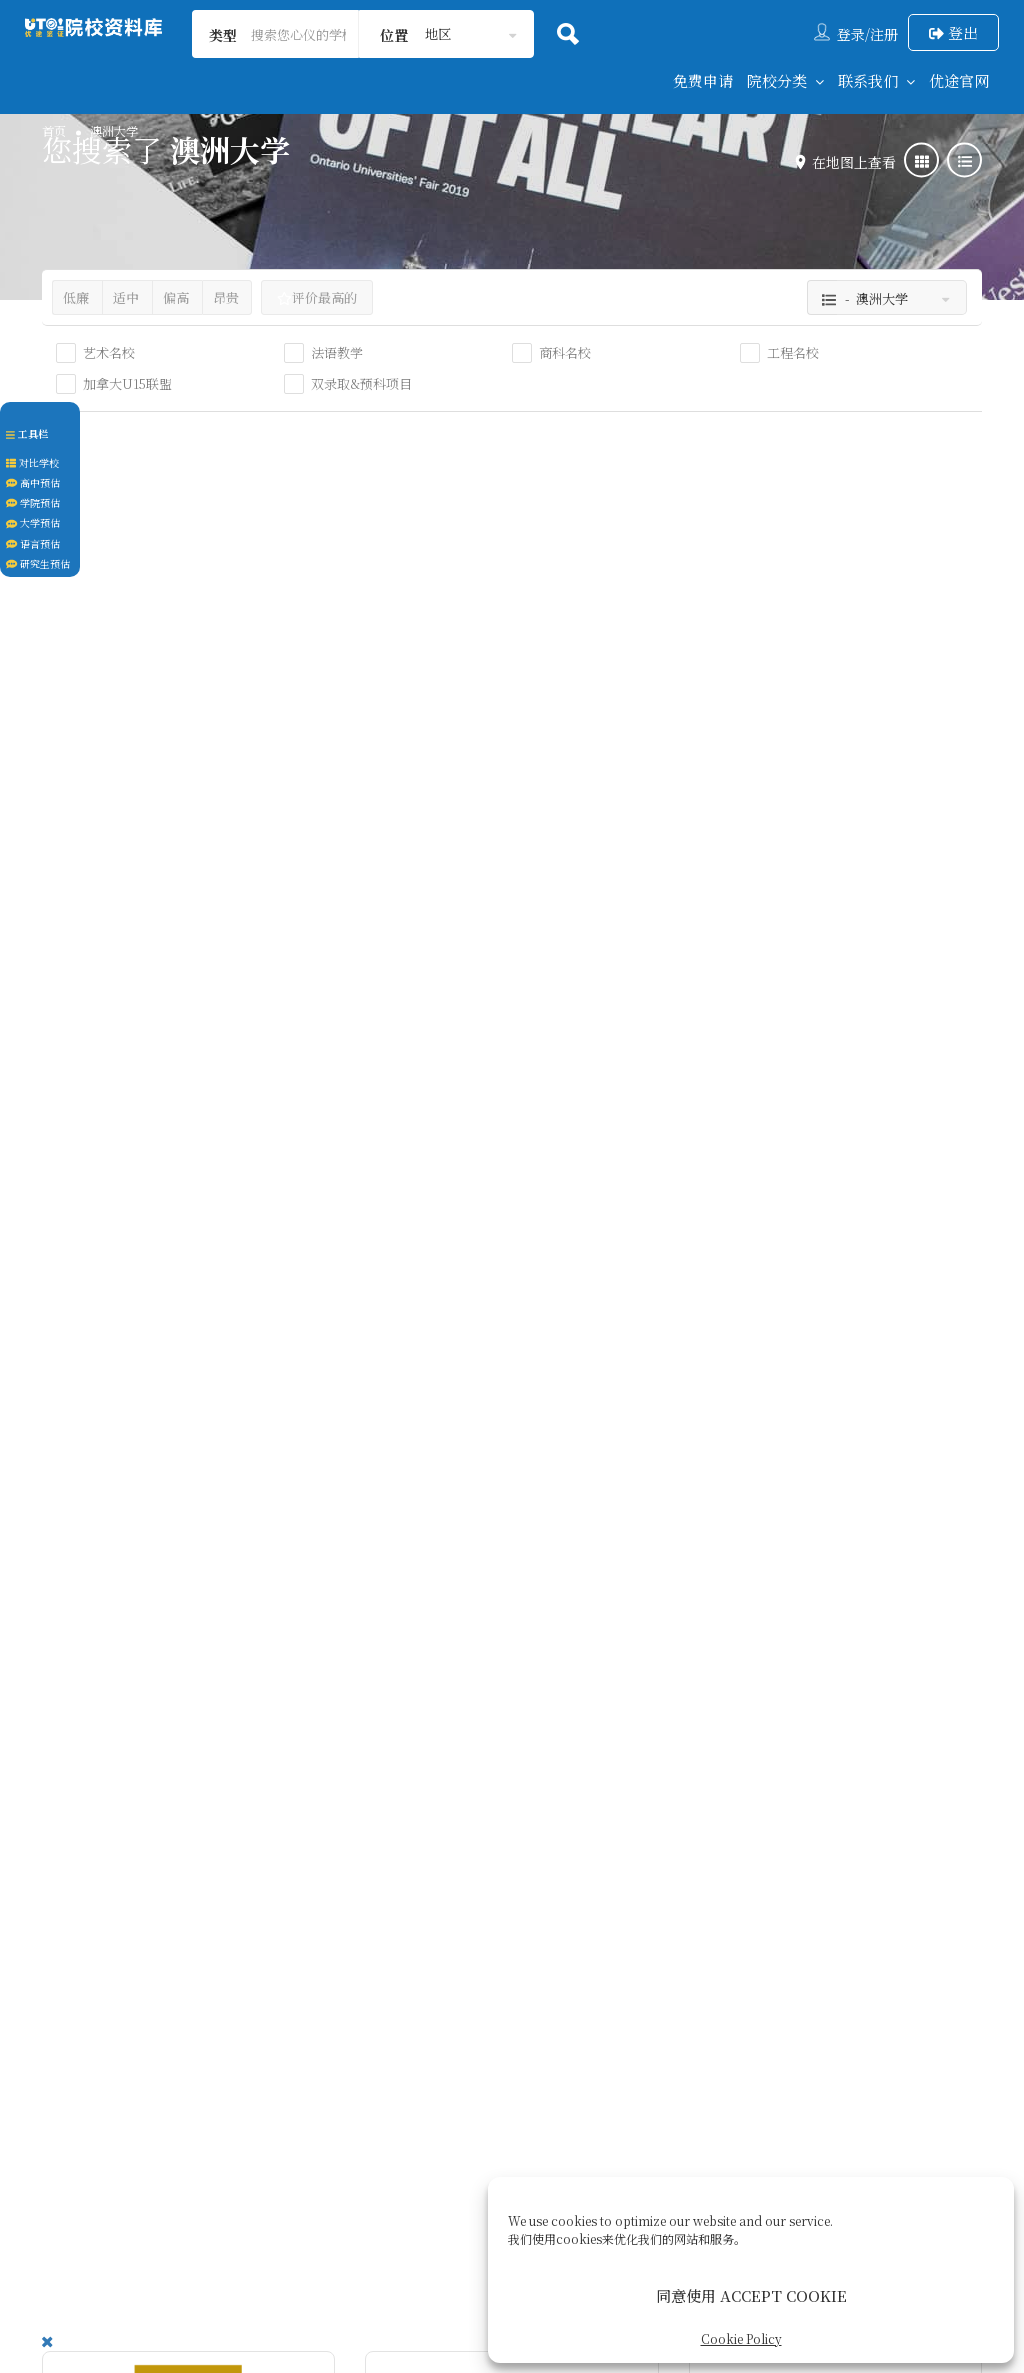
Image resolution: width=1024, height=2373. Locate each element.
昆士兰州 (802, 884)
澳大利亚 (98, 884)
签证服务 (504, 2103)
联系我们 (868, 80)
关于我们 (414, 2103)
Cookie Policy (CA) (722, 2103)
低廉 (76, 297)
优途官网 (959, 80)
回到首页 (234, 2103)
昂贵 (226, 297)
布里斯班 (745, 884)
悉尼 (85, 1414)
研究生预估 (38, 563)
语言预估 (33, 543)
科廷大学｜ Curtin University (138, 662)
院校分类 (777, 80)
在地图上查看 (849, 162)
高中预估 (33, 482)
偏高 (176, 297)
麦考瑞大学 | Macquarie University (813, 1192)
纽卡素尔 (477, 1414)
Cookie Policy (741, 2338)
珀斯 (142, 884)
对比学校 (32, 462)
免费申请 (703, 80)
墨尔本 (415, 911)
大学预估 (33, 522)
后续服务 (594, 2103)
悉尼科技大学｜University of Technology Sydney (186, 1192)
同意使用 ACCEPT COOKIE (751, 2295)
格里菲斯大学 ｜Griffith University (808, 662)
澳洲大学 (88, 788)
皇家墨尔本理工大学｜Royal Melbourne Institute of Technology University (502, 675)
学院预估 (33, 502)
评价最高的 (317, 297)
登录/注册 (867, 34)
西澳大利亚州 (198, 884)
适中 (126, 297)
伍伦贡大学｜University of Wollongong (177, 1695)
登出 (953, 32)
